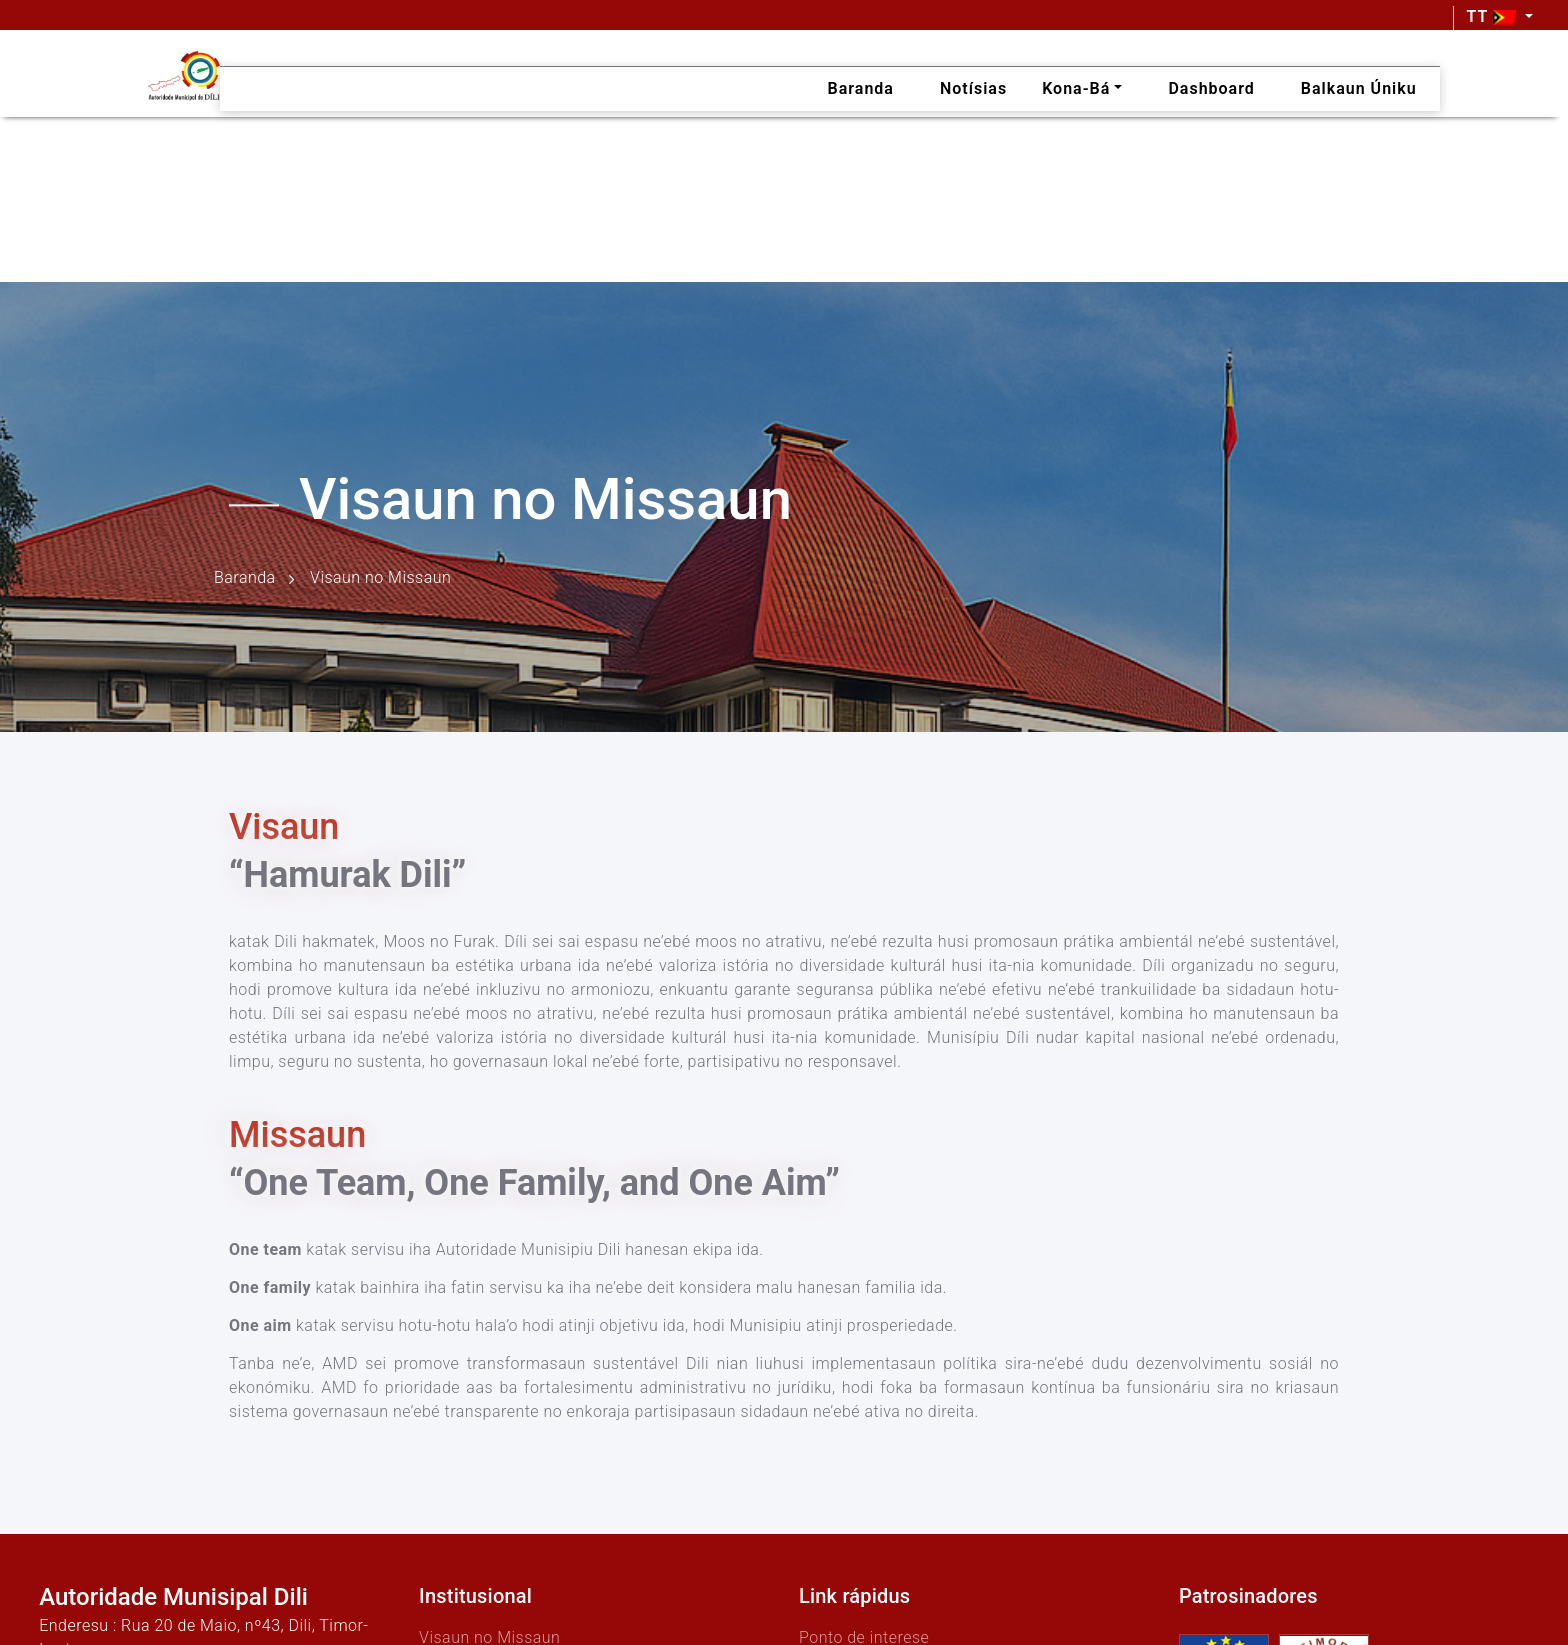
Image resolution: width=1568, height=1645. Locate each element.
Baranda (245, 578)
